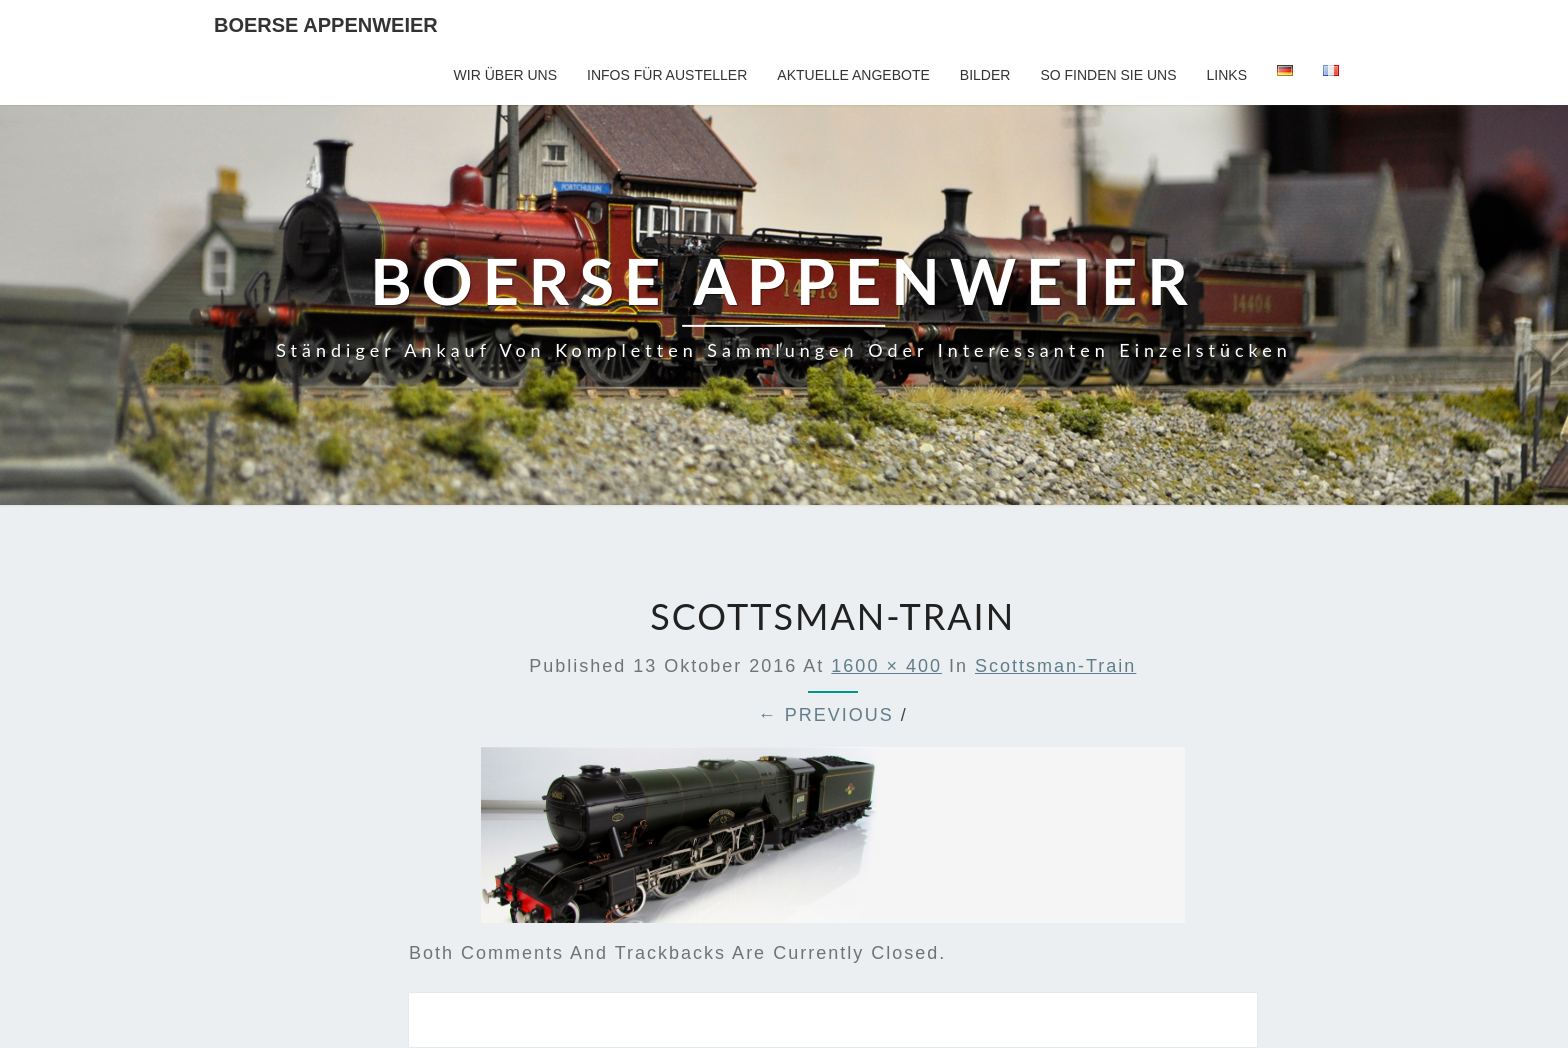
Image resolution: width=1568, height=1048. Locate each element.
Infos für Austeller (667, 75)
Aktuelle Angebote (853, 75)
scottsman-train (1055, 666)
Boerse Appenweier (326, 25)
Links (1227, 75)
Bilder (985, 75)
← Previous (826, 715)
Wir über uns (505, 75)
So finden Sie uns (1108, 75)
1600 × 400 (886, 666)
